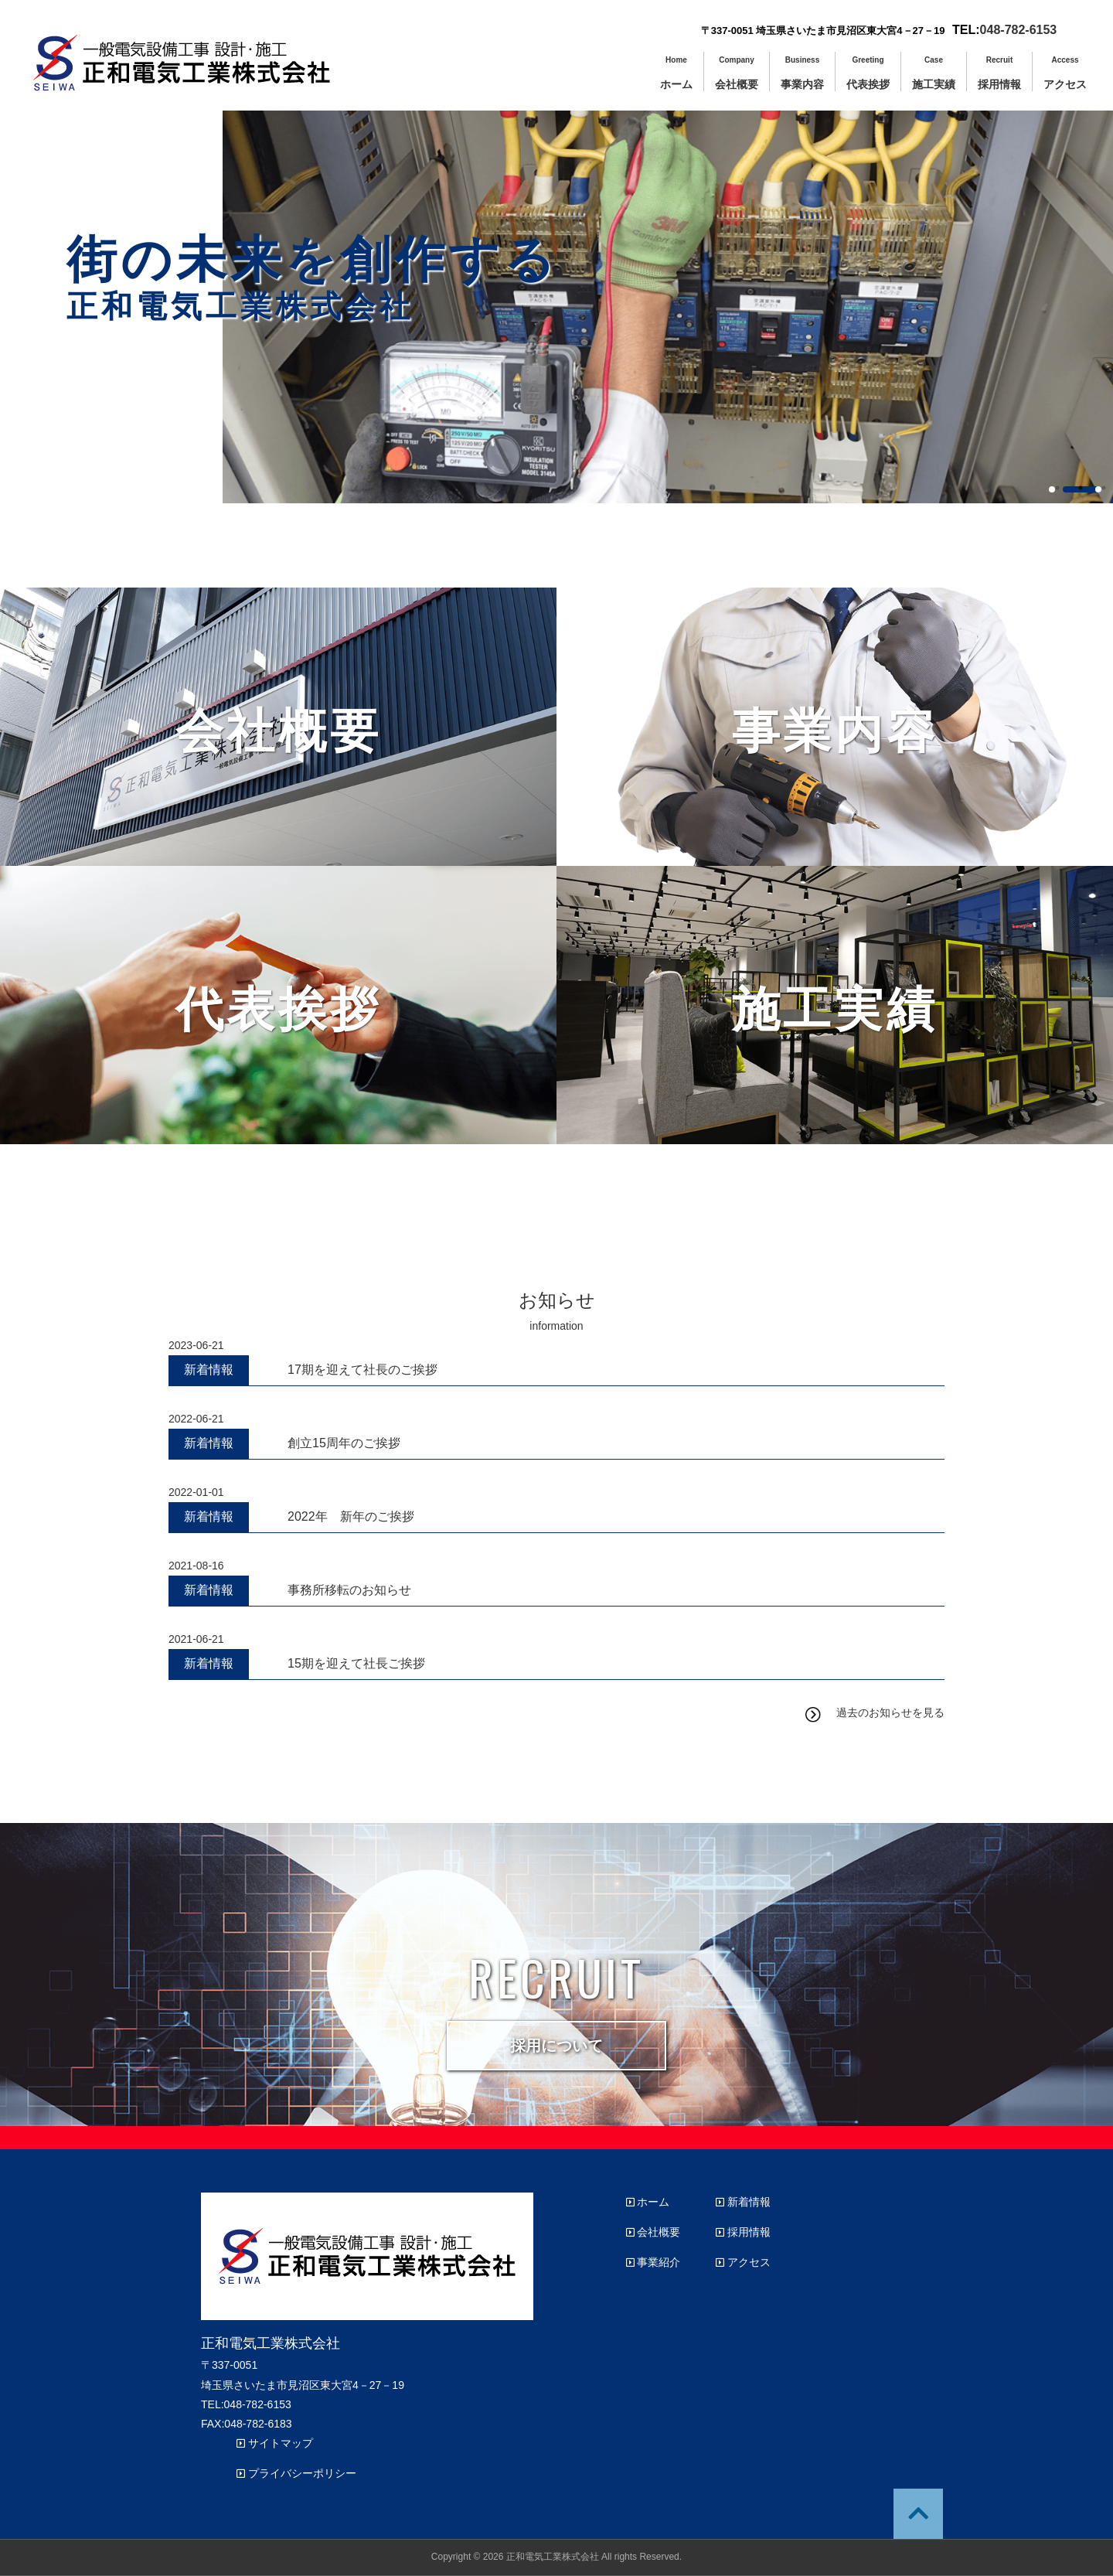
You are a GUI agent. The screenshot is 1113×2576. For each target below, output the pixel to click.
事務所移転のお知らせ (349, 1589)
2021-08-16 (196, 1565)
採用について (556, 2045)
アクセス (1065, 76)
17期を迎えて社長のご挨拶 (362, 1369)
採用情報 (999, 76)
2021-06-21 (196, 1639)
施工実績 (933, 76)
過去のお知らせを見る (890, 1712)
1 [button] (1052, 489)
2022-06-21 (196, 1418)
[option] (668, 271)
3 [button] (1098, 489)
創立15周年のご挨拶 (344, 1443)
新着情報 (743, 2202)
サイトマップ (275, 2443)
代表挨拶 (868, 76)
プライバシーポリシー (296, 2473)
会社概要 (736, 76)
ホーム (676, 76)
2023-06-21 (196, 1345)
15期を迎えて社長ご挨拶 (356, 1663)
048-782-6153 (1018, 29)
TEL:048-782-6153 (246, 2404)
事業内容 (802, 76)
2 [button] (1082, 489)
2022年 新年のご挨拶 (351, 1516)
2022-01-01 (196, 1492)
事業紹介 (653, 2262)
